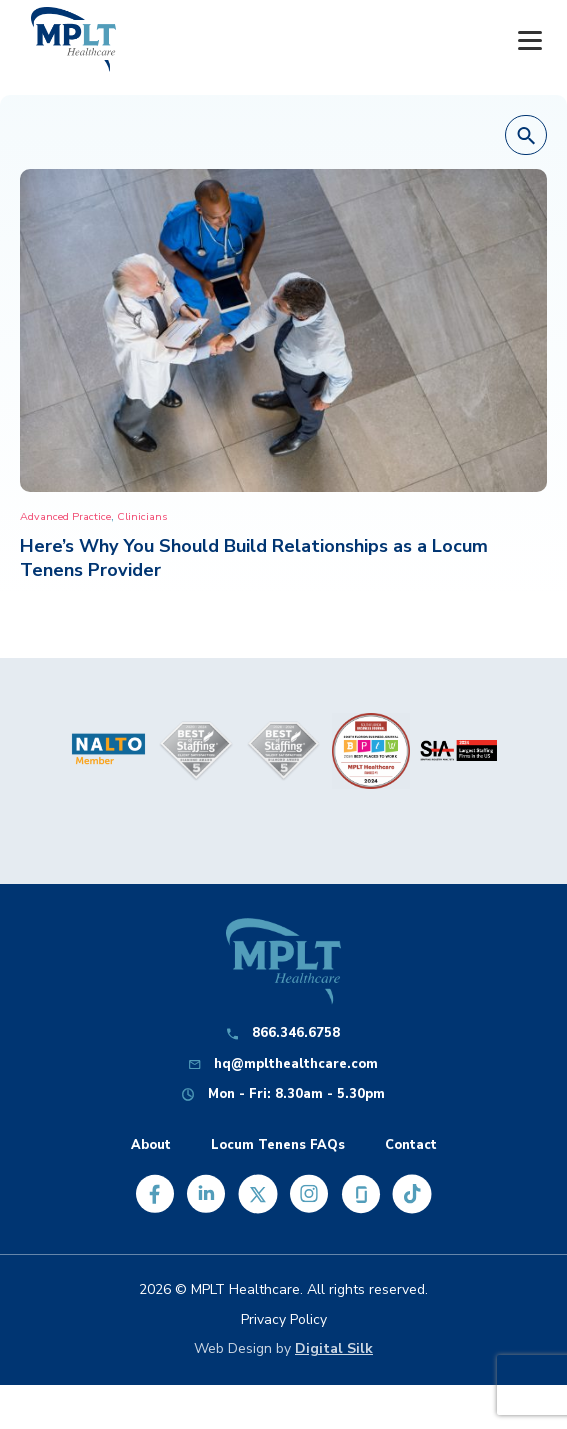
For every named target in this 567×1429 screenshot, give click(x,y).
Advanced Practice (65, 516)
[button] (526, 136)
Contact (411, 1145)
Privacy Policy (284, 1319)
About (151, 1145)
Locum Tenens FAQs (278, 1145)
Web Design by (283, 1348)
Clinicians (142, 516)
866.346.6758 (296, 1033)
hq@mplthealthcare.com (296, 1064)
